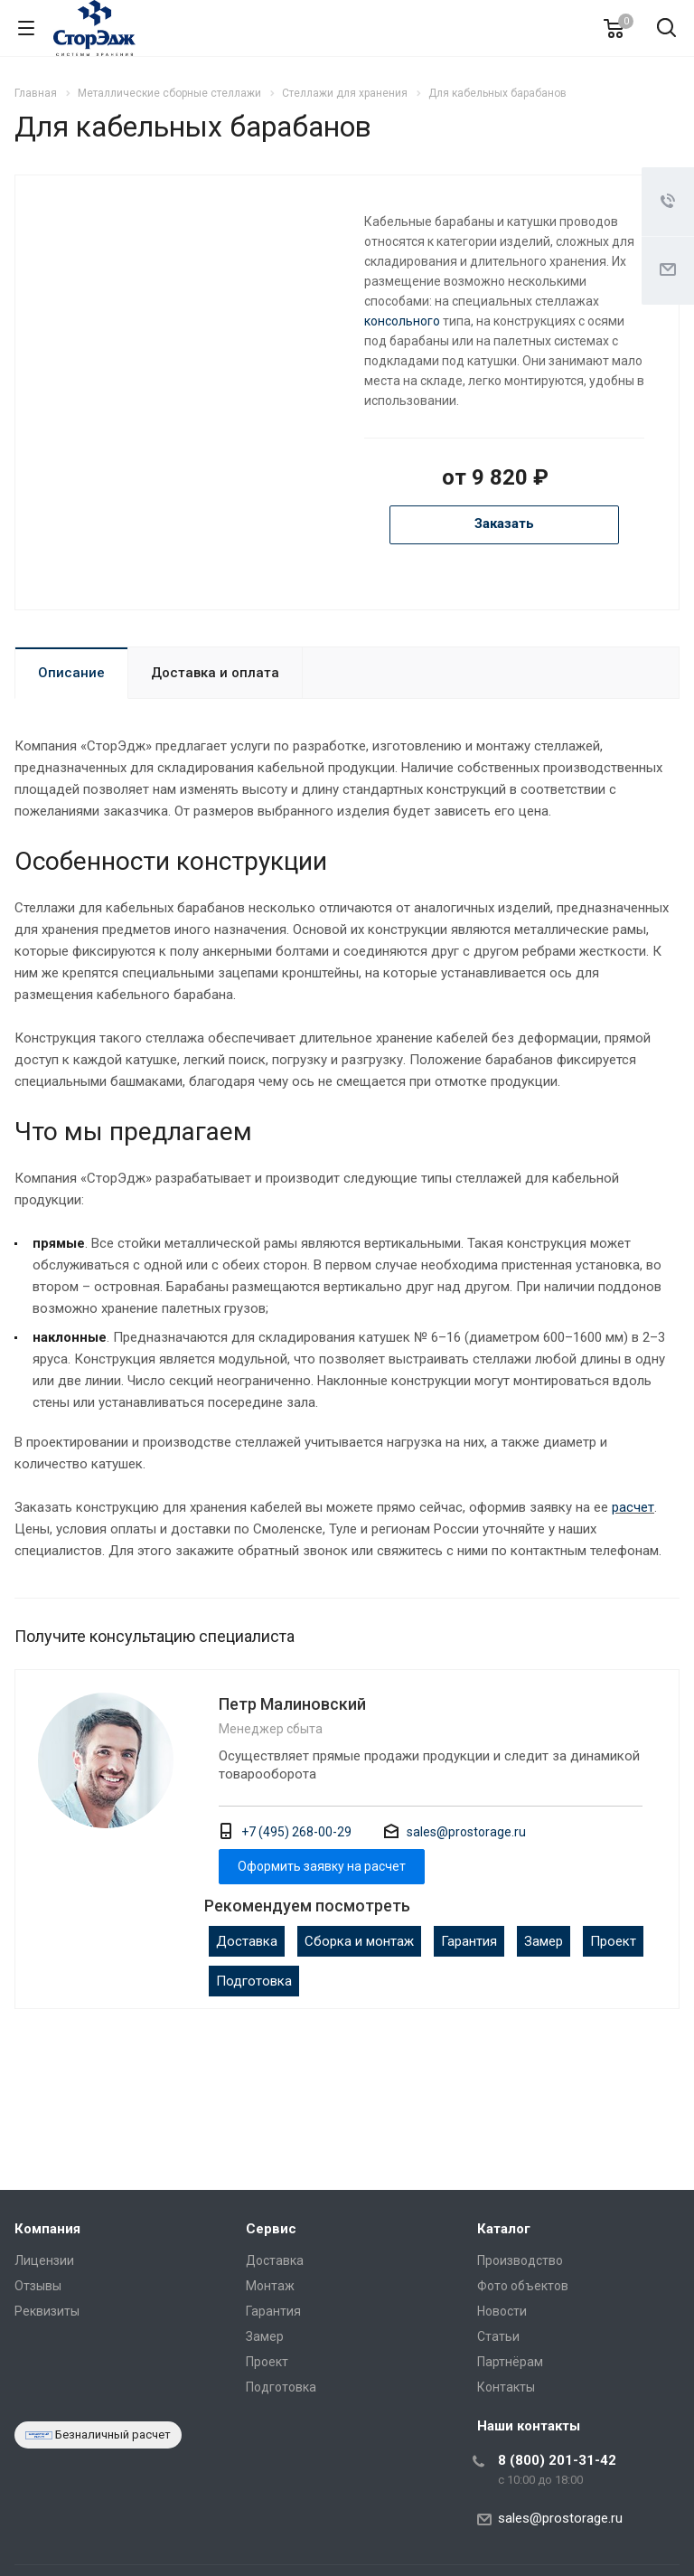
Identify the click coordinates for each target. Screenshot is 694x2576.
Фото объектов (522, 2286)
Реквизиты (47, 2311)
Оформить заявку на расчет (322, 1866)
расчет (633, 1507)
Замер (543, 1941)
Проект (613, 1941)
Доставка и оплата (215, 673)
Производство (520, 2260)
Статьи (498, 2336)
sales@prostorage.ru (466, 1832)
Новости (502, 2311)
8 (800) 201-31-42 (557, 2460)
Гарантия (469, 1941)
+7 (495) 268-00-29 (296, 1832)
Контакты (506, 2387)
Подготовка (254, 1981)
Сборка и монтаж (359, 1941)
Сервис (271, 2229)
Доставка (246, 1941)
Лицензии (44, 2260)
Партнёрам (510, 2361)
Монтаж (270, 2286)
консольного (402, 321)
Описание (71, 673)
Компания (47, 2229)
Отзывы (37, 2286)
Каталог (503, 2229)
